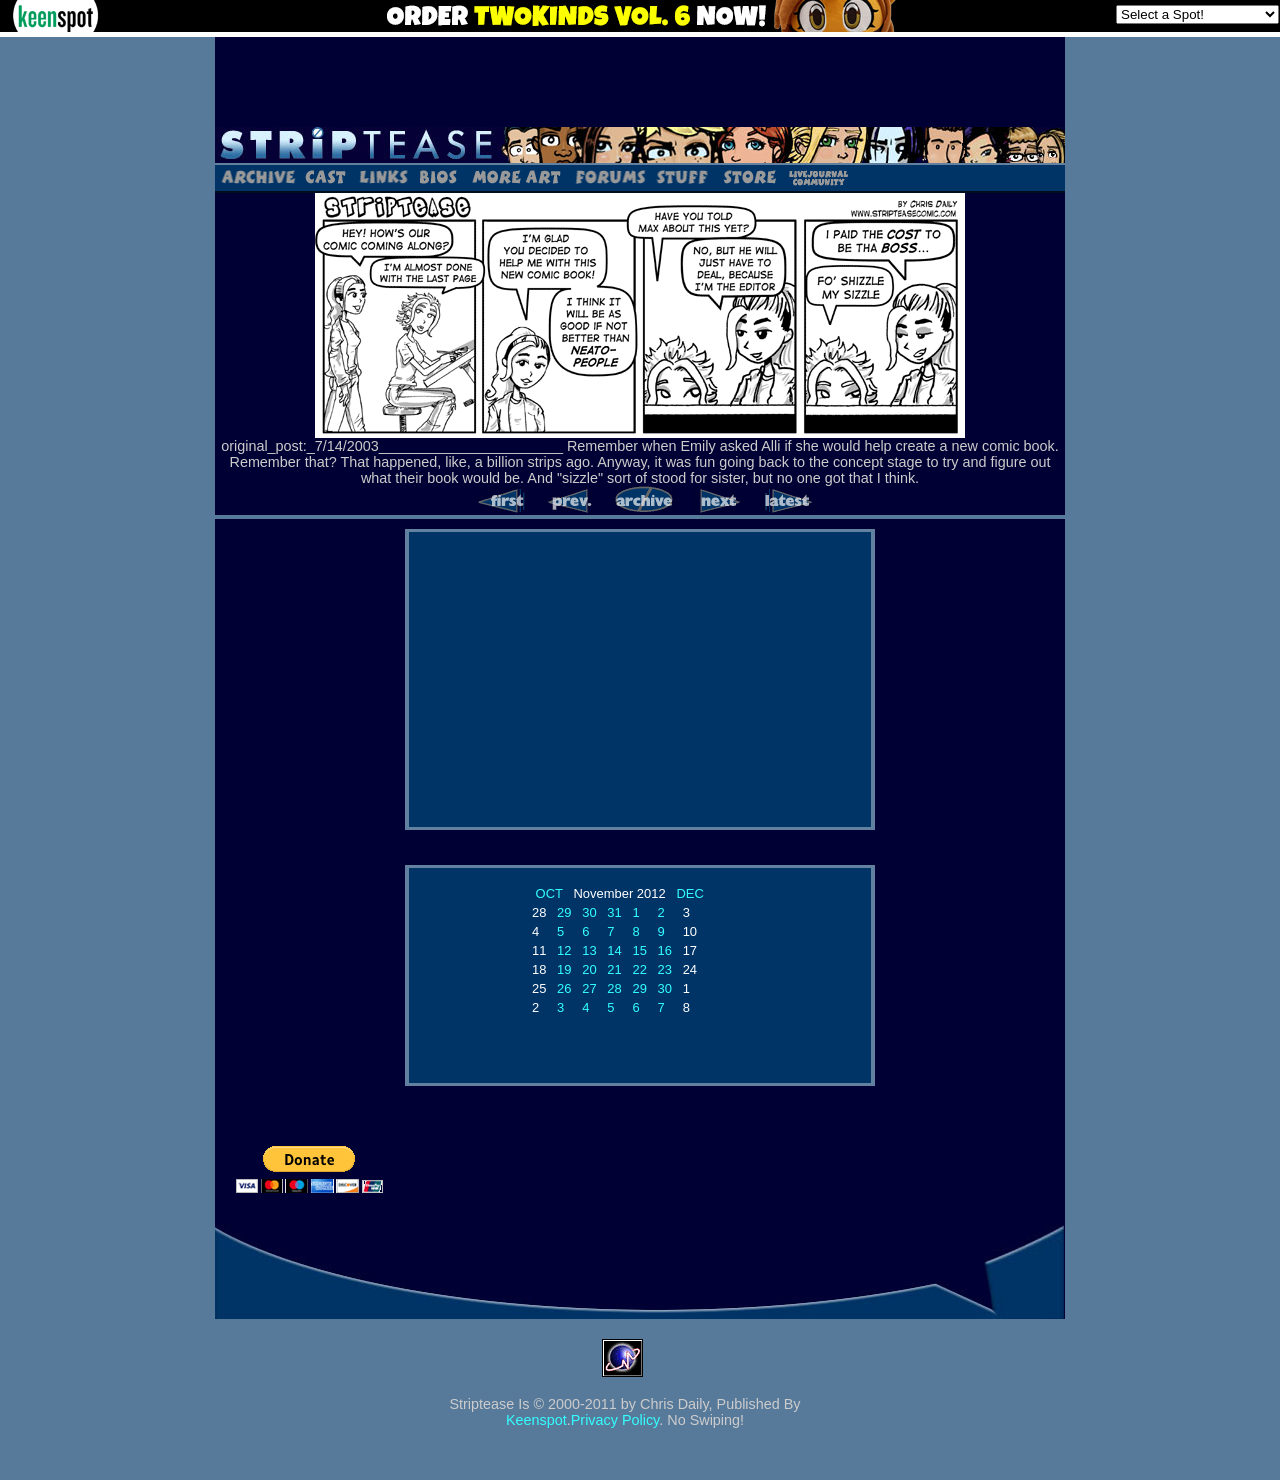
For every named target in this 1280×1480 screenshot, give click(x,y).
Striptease (640, 145)
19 (564, 969)
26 (564, 988)
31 (614, 912)
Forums (610, 176)
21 (614, 969)
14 (614, 950)
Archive (257, 176)
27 (589, 988)
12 (564, 950)
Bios (438, 176)
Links (383, 176)
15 (639, 950)
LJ (817, 176)
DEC (689, 893)
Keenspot (536, 1420)
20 (589, 969)
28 (614, 988)
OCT (549, 893)
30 (589, 912)
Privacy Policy (615, 1420)
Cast (326, 176)
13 (589, 950)
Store (748, 176)
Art (516, 176)
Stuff (682, 176)
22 (639, 969)
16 (665, 950)
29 (564, 912)
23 (665, 969)
